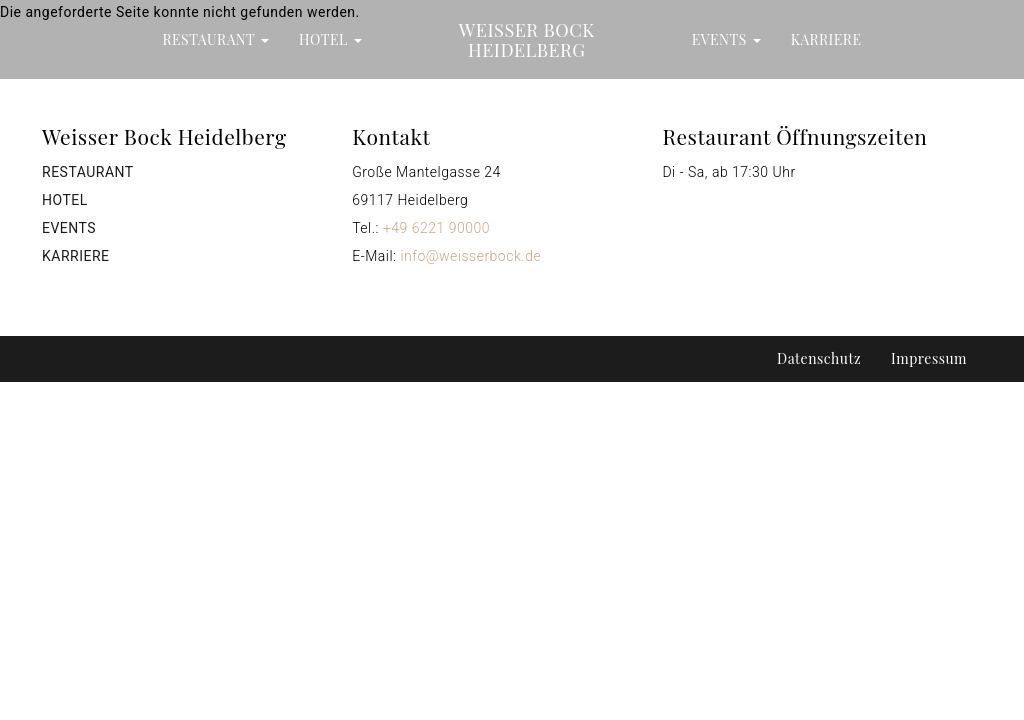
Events (726, 39)
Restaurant (216, 39)
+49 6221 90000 (436, 228)
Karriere (826, 39)
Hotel (330, 39)
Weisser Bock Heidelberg (527, 39)
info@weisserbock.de (470, 256)
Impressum (929, 358)
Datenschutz (819, 358)
